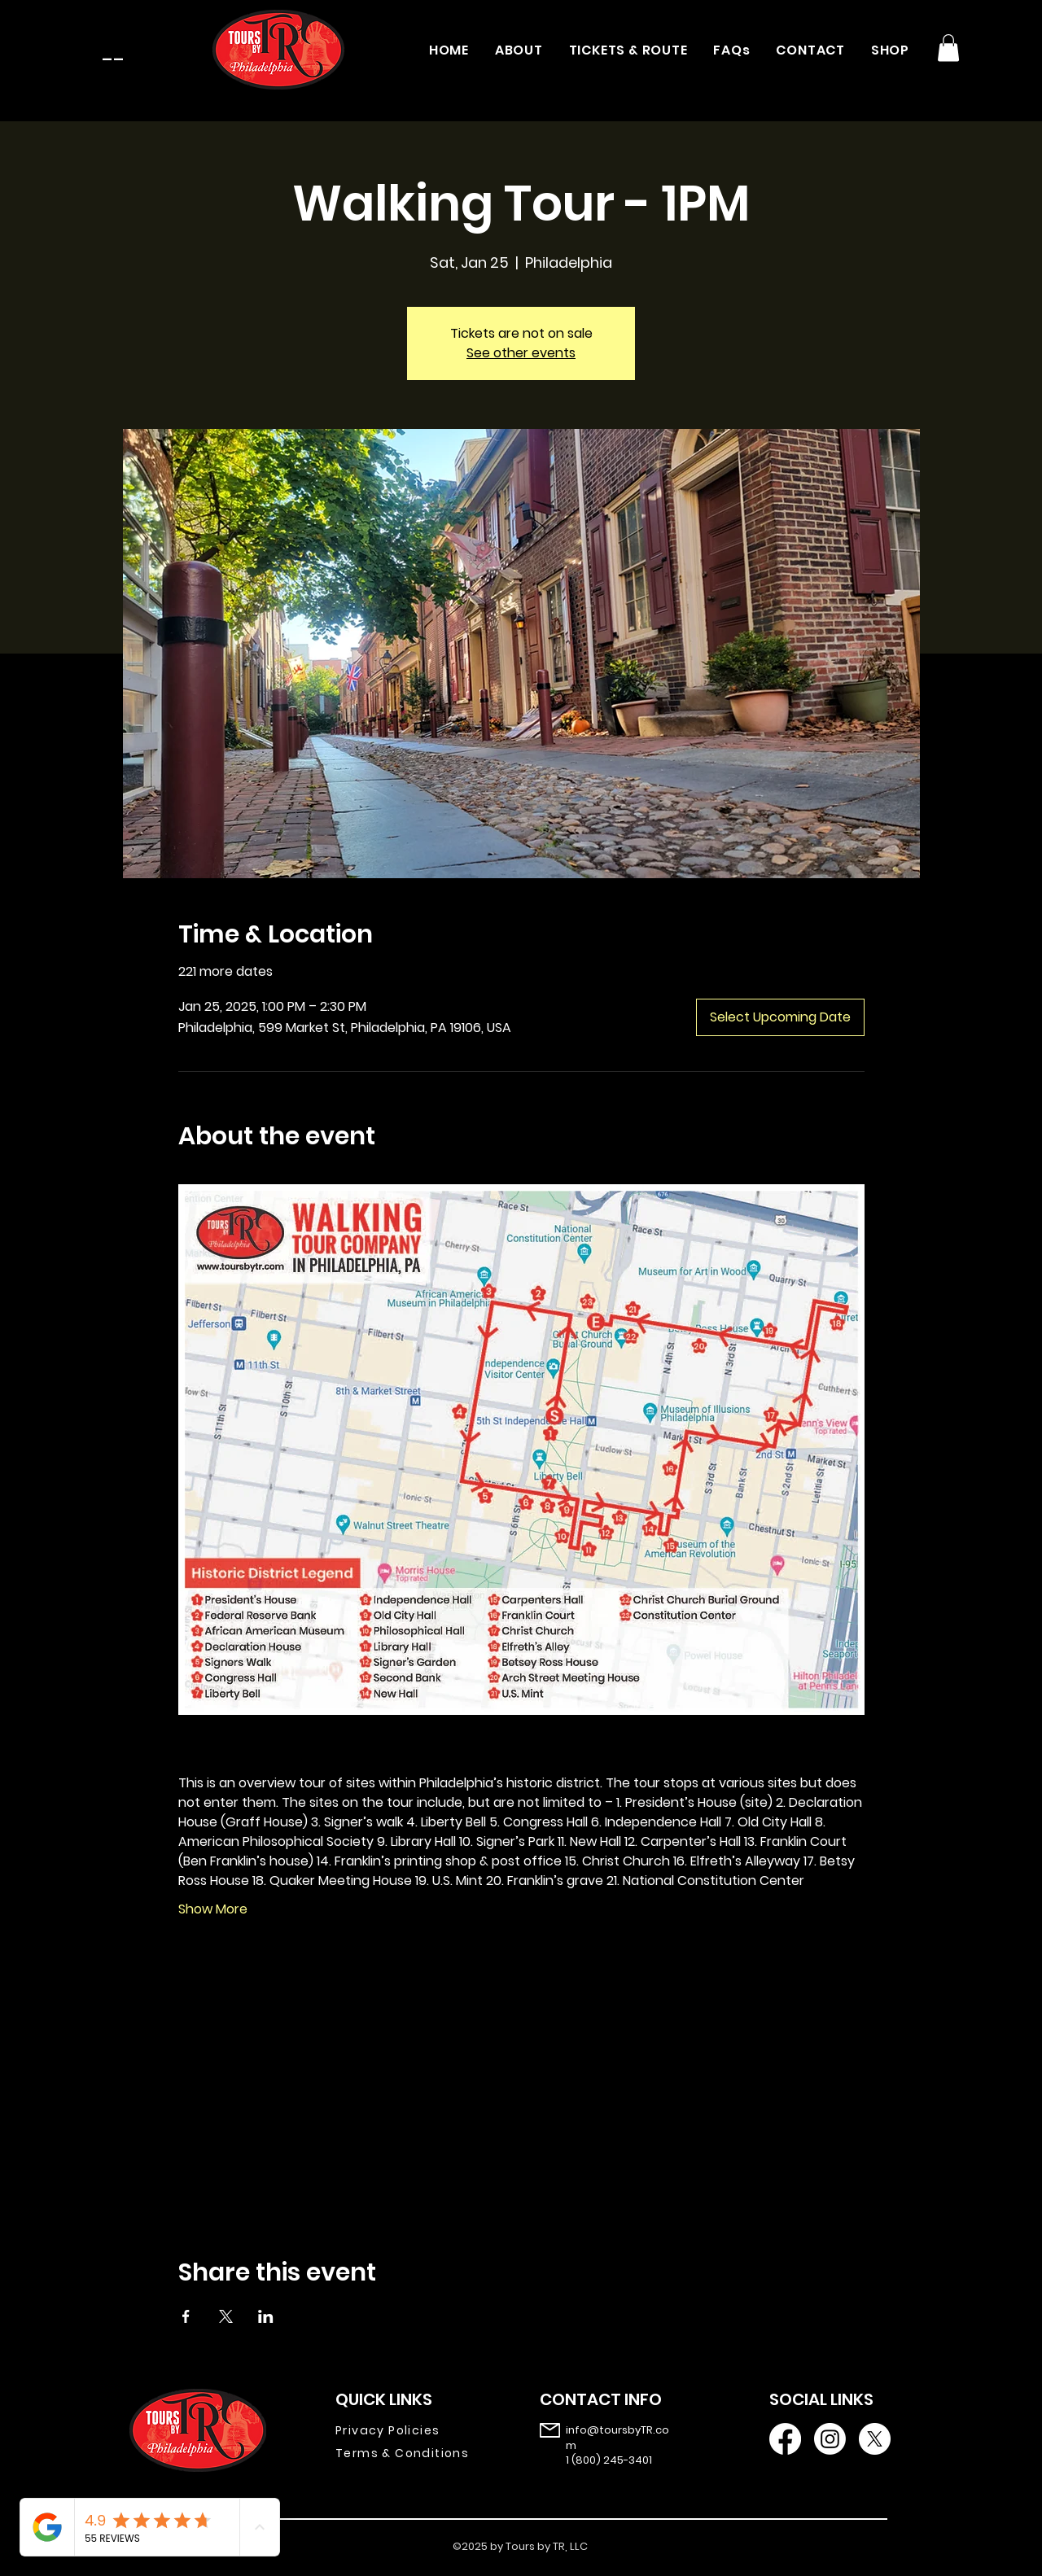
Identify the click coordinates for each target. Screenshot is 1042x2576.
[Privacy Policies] (414, 2430)
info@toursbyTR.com (617, 2437)
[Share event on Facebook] (186, 2316)
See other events (521, 352)
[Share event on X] (226, 2316)
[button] (948, 47)
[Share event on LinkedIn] (266, 2316)
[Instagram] (830, 2439)
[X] (875, 2439)
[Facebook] (785, 2439)
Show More (212, 1909)
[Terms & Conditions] (414, 2453)
